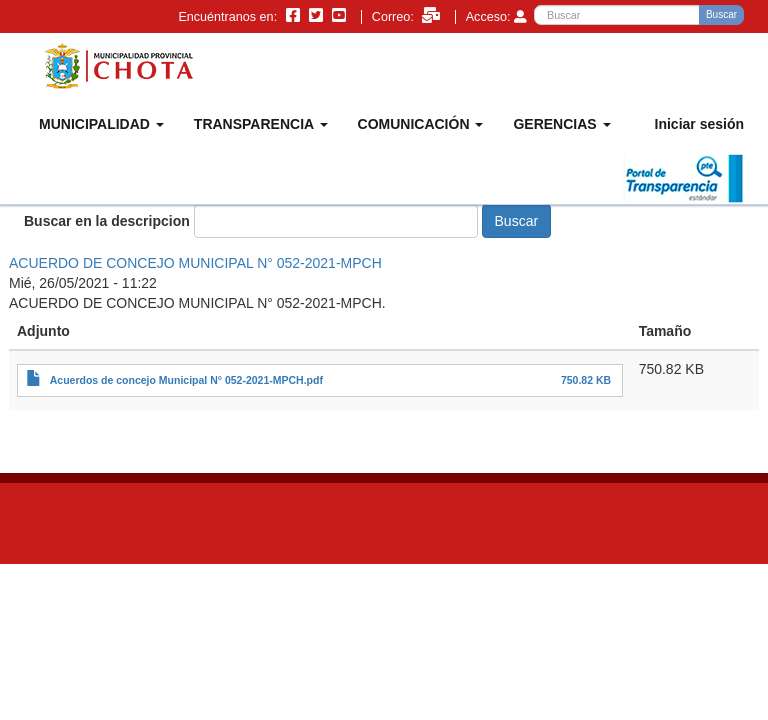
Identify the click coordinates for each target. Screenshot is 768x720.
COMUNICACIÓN (421, 124)
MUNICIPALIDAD (101, 124)
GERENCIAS (561, 124)
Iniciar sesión (699, 124)
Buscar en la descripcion (107, 221)
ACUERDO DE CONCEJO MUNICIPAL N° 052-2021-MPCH (195, 263)
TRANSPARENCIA (261, 124)
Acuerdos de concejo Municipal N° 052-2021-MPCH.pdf (186, 380)
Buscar (721, 14)
